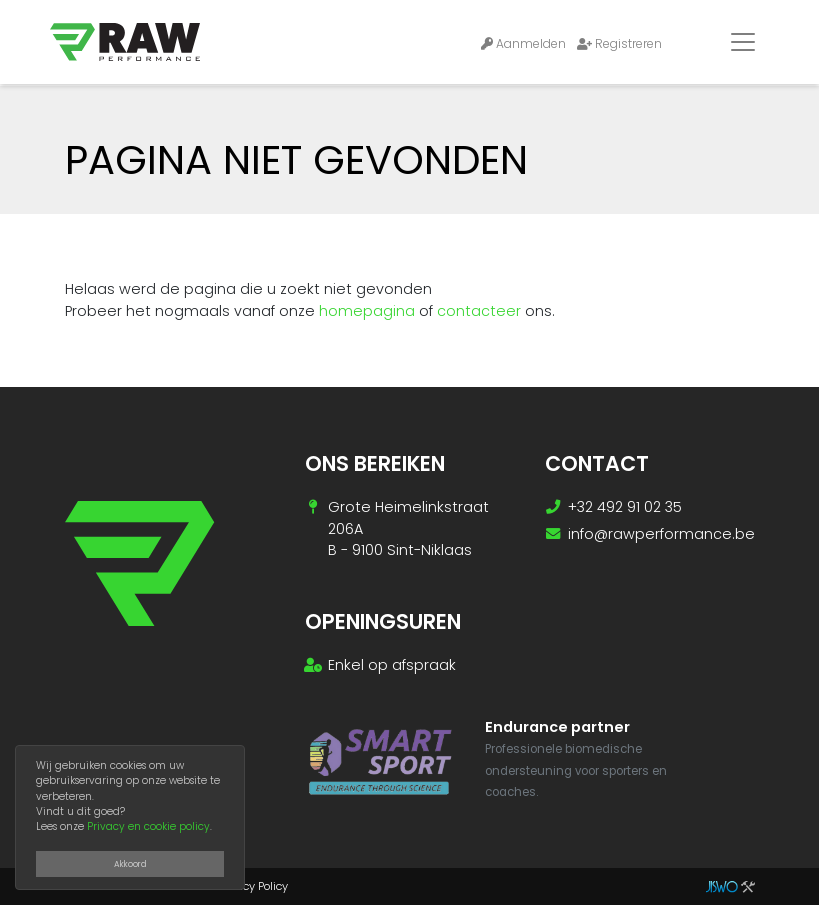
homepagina (367, 311)
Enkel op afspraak (392, 665)
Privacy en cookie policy (148, 826)
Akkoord (130, 864)
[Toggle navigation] (743, 42)
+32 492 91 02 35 (625, 507)
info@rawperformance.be (661, 534)
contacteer (479, 311)
